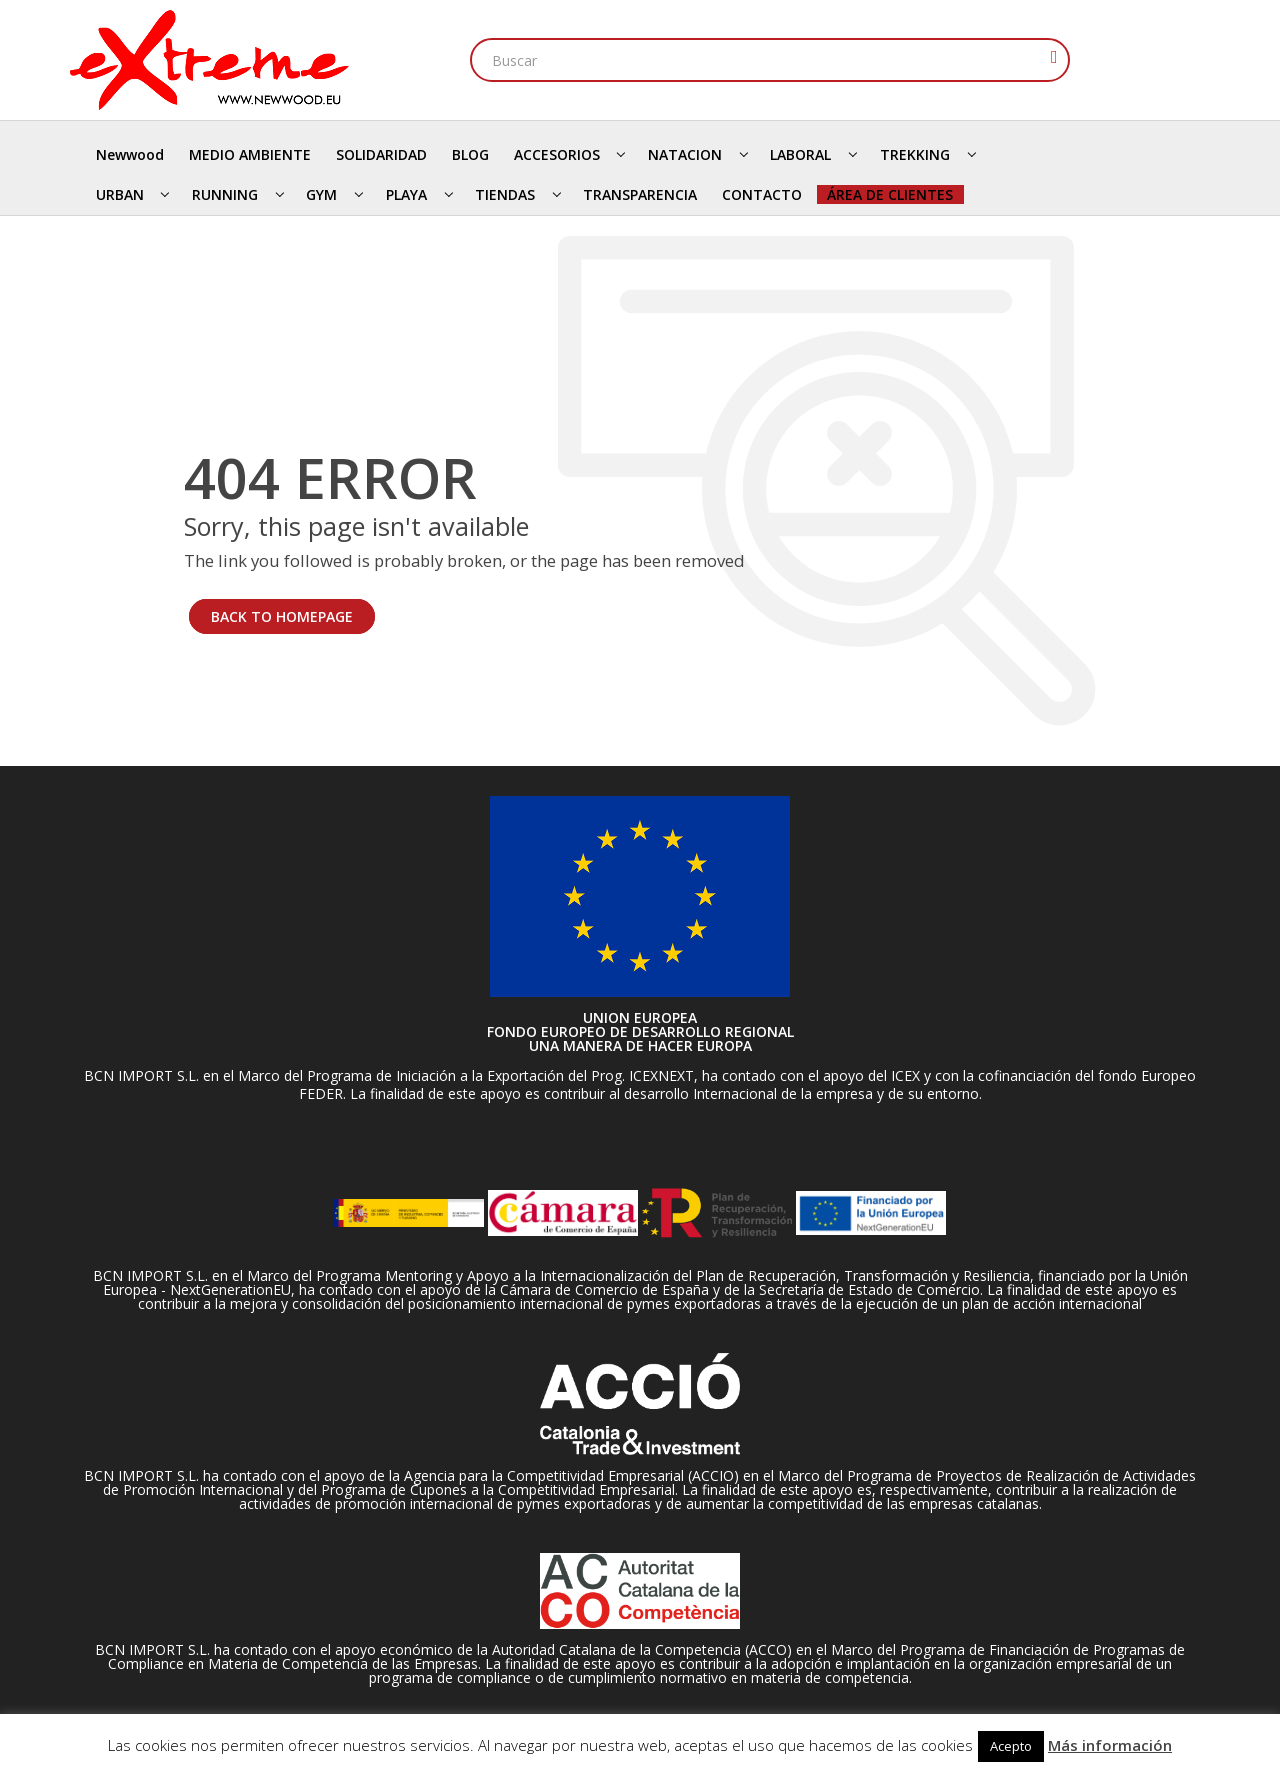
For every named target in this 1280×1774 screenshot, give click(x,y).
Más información (1110, 1745)
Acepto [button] (1011, 1746)
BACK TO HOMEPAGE (282, 616)
